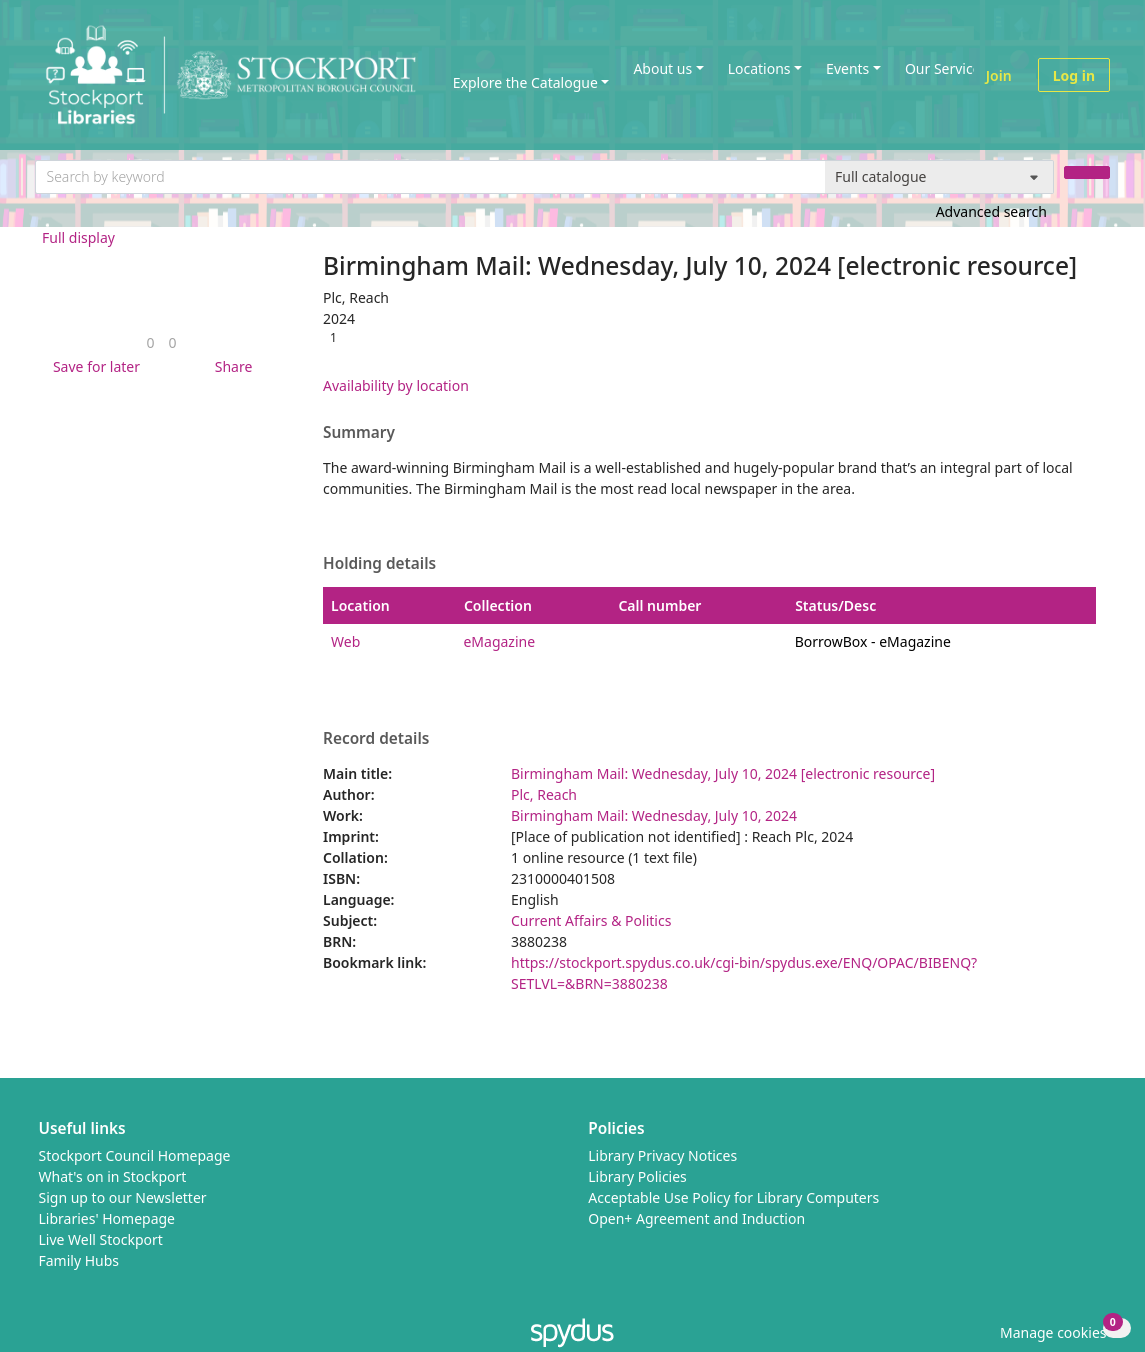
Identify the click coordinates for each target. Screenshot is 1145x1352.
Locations (759, 68)
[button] (93, 366)
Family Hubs (79, 1260)
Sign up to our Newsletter (123, 1197)
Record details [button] (376, 739)
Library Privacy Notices (662, 1155)
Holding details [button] (379, 564)
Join (999, 75)
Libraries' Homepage (107, 1218)
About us (662, 68)
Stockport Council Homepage (135, 1155)
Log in (1074, 75)
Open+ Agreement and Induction (696, 1218)
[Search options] (939, 177)
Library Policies (637, 1176)
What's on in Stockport (113, 1176)
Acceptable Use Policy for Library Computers (733, 1197)
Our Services (946, 68)
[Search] (1087, 172)
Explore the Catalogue (525, 82)
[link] (150, 342)
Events (847, 68)
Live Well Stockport (101, 1239)
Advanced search (991, 211)
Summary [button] (359, 433)
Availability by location (396, 385)
